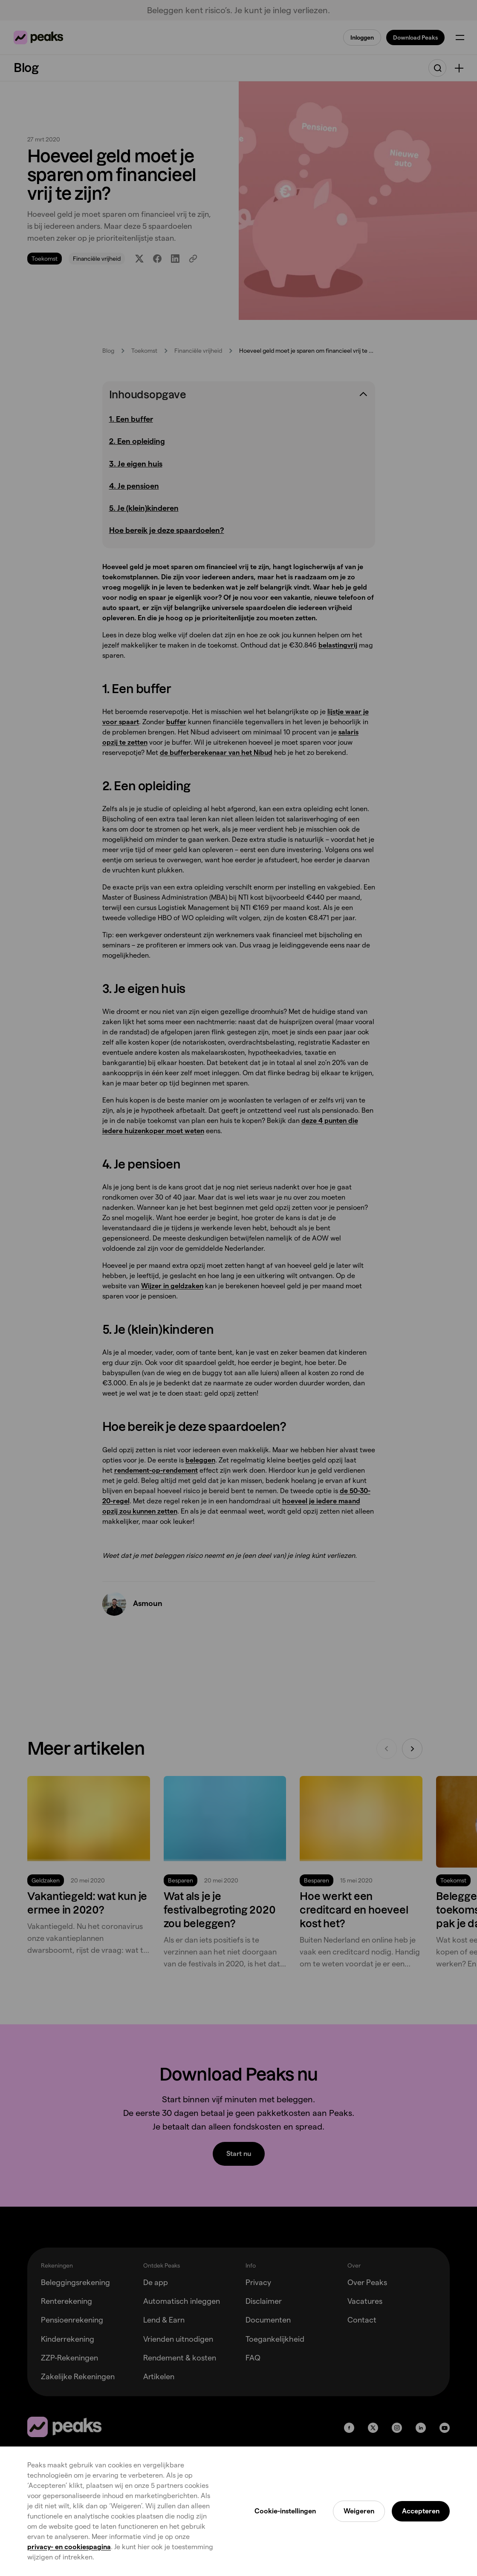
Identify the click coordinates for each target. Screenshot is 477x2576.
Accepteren (420, 2511)
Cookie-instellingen (285, 2511)
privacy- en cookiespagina (69, 2546)
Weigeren (359, 2511)
